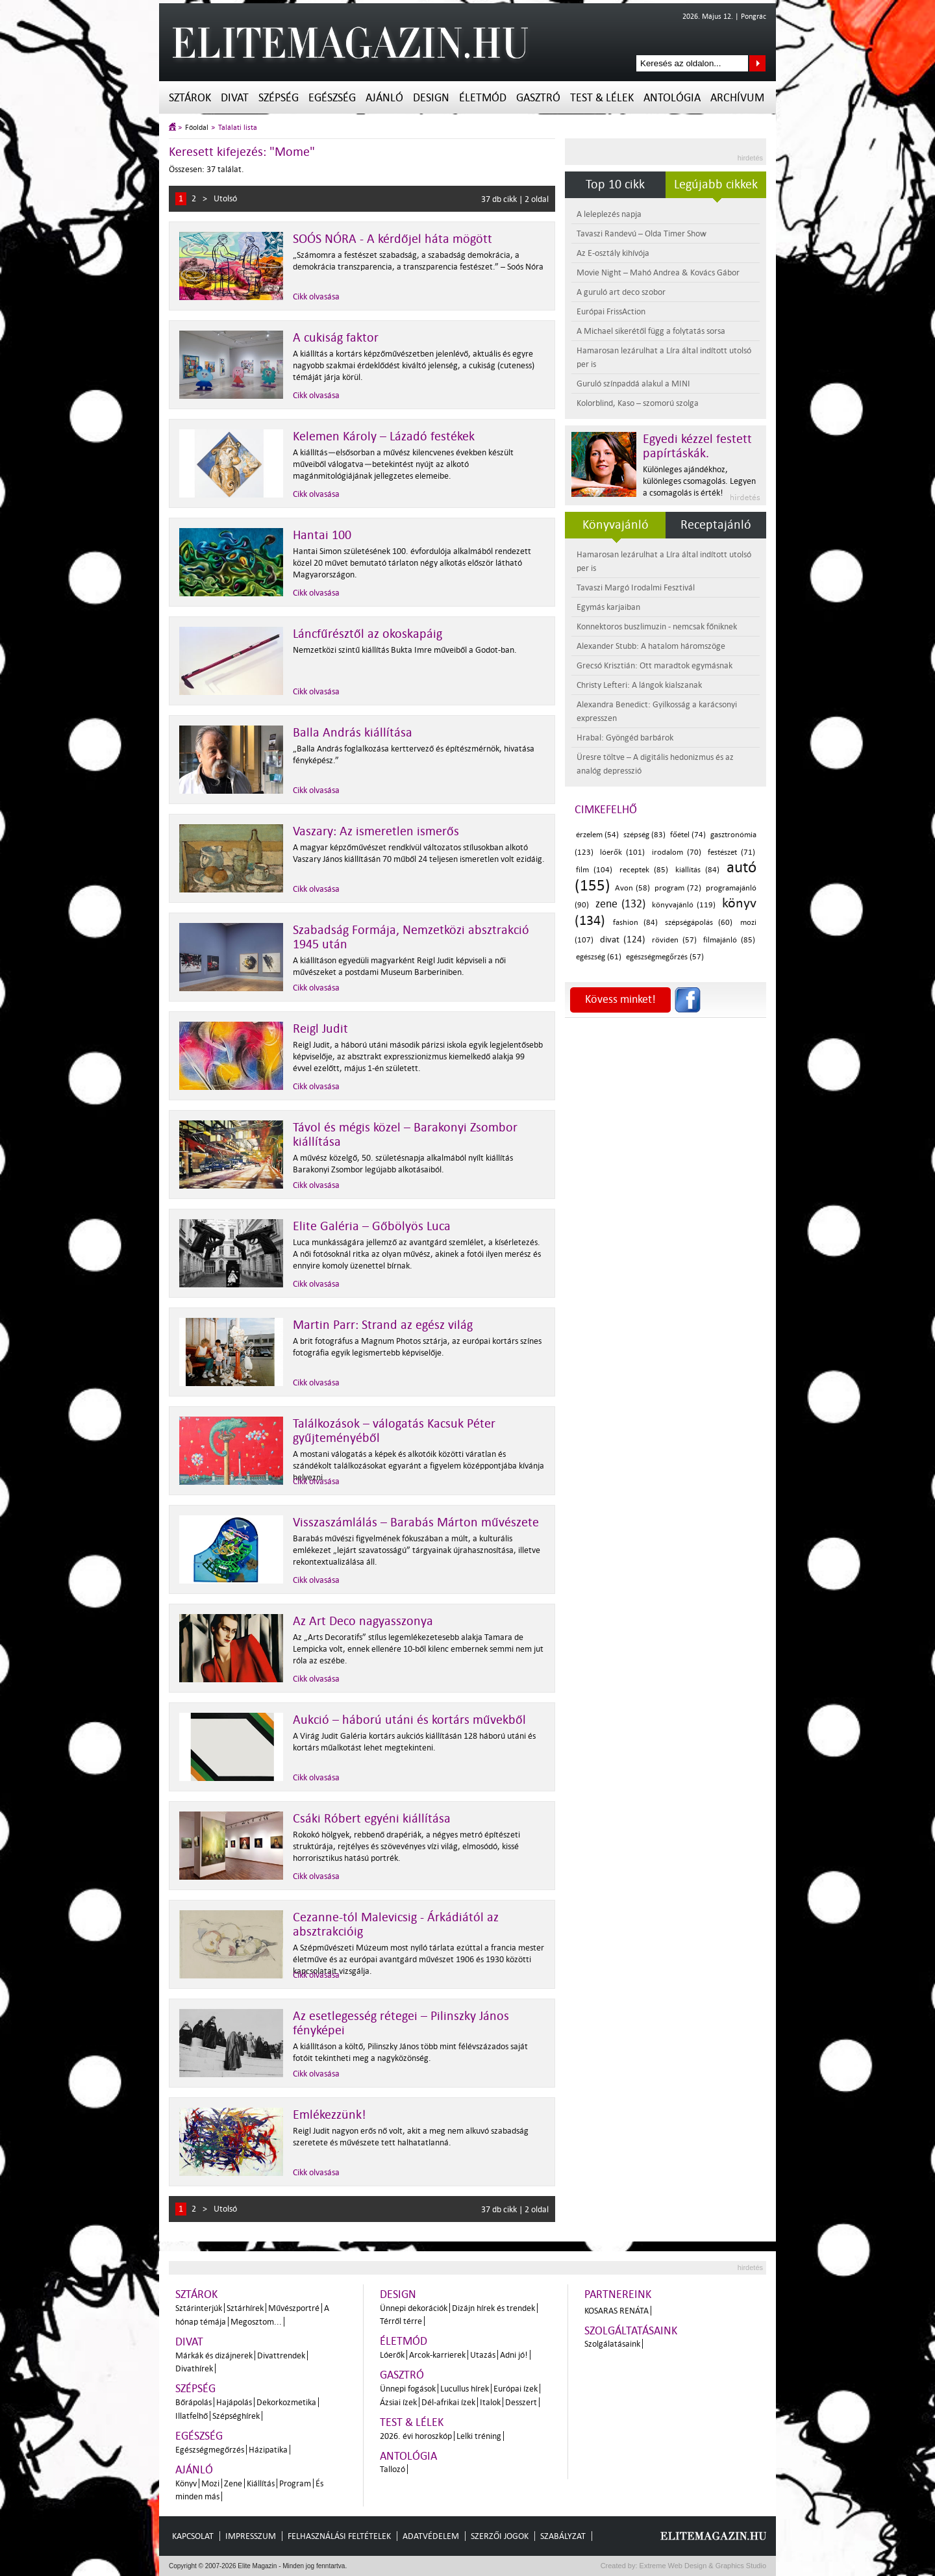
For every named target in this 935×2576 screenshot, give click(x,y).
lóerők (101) (622, 852)
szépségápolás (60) (698, 922)
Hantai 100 (322, 535)
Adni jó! (514, 2355)
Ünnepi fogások (408, 2388)
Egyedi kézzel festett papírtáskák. (697, 446)
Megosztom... (256, 2322)
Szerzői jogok (500, 2536)
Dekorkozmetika (286, 2402)
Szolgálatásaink (612, 2344)
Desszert (521, 2402)
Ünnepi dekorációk (413, 2308)
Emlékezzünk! (329, 2115)
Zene (233, 2483)
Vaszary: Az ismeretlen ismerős (376, 831)
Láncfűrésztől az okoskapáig (367, 634)
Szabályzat (563, 2536)
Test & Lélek (602, 98)
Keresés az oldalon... (757, 63)
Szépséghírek (236, 2416)
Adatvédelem (431, 2536)
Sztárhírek (245, 2308)
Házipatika (268, 2450)
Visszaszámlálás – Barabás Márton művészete (416, 1522)
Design (431, 98)
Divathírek (194, 2368)
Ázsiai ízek (398, 2402)
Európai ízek (515, 2388)
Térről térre (401, 2321)
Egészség (332, 98)
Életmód (482, 98)
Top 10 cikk (615, 184)
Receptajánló (715, 525)
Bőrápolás (193, 2402)
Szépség (278, 98)
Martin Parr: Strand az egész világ (383, 1325)
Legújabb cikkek (716, 184)
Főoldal (196, 127)
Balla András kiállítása (352, 733)
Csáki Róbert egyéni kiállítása (372, 1819)
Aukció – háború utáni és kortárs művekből (409, 1720)
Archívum (737, 98)
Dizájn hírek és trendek (493, 2308)
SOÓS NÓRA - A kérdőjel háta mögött (392, 239)
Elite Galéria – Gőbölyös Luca (372, 1226)
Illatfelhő (191, 2416)
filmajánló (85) (729, 940)
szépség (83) (644, 835)
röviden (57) (674, 940)
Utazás (482, 2355)
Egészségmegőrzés (209, 2450)
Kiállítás (261, 2483)
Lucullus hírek (464, 2388)
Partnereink (617, 2294)
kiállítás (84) (697, 870)
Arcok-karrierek (437, 2355)
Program (295, 2483)
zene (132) (620, 904)
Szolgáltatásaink (630, 2331)
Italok (490, 2402)
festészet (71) (731, 852)
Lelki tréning (478, 2436)
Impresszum (250, 2536)
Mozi (210, 2483)
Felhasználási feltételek (339, 2536)
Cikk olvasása (316, 296)
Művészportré (293, 2308)
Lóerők (392, 2355)
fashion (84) (635, 922)
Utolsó (225, 198)
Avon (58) (632, 888)
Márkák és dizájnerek (214, 2355)
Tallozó (392, 2469)
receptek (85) (643, 870)
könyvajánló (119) (684, 905)
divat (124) (622, 939)
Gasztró (538, 98)
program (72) (677, 888)
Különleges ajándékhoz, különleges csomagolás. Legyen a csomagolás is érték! (699, 481)
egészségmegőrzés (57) (665, 957)
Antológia (672, 98)
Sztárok (190, 98)
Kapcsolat (193, 2536)
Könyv (186, 2483)
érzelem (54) (597, 835)
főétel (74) (688, 835)
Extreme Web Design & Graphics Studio (702, 2566)
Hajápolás (234, 2402)
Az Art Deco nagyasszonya (363, 1621)
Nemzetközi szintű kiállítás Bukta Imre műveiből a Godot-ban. (405, 650)
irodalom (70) (676, 852)
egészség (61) (598, 957)
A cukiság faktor (336, 338)
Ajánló (384, 98)
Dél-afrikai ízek (448, 2402)
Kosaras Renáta (616, 2311)
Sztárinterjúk (198, 2308)
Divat (235, 98)
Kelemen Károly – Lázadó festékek (384, 436)
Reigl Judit (320, 1029)
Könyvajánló (615, 525)
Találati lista (237, 127)
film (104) (594, 870)
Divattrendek (281, 2355)
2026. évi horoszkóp (416, 2436)
